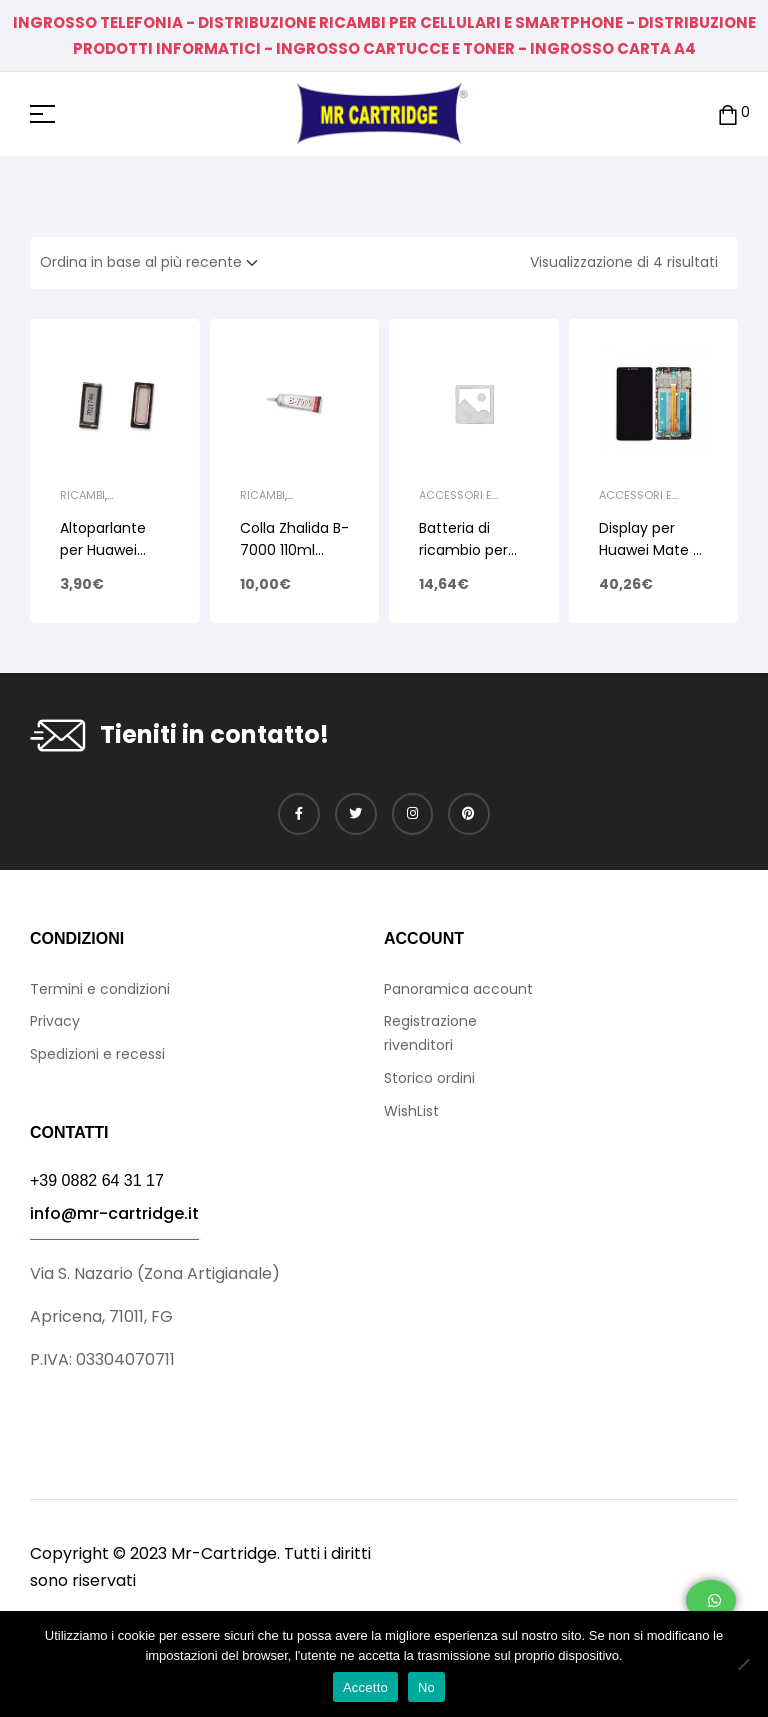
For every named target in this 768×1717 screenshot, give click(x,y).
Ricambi (82, 495)
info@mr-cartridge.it (114, 1213)
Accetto (365, 1687)
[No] (743, 1664)
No (426, 1687)
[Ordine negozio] (155, 263)
